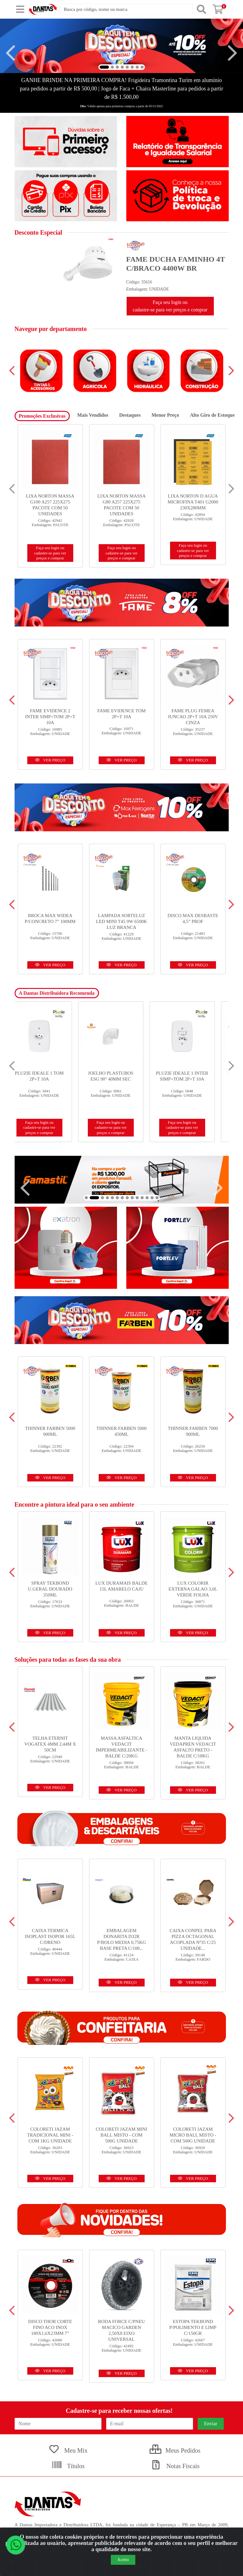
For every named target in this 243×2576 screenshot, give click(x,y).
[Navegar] (10, 53)
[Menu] (20, 9)
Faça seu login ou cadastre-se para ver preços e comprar (170, 306)
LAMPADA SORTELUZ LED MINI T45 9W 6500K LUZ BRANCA (121, 921)
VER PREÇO (50, 760)
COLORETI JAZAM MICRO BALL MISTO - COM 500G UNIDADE (192, 2135)
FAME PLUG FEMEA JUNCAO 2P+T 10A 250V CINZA (193, 716)
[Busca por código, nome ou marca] (126, 9)
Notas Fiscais (175, 2466)
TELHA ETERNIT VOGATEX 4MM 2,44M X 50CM (50, 1744)
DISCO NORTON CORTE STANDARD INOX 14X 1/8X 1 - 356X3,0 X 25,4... (50, 502)
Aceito (123, 2559)
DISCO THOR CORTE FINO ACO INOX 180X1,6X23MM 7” (50, 2327)
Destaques (130, 415)
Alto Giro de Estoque (212, 415)
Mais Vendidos (92, 415)
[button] (104, 67)
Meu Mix (68, 2450)
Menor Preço (165, 415)
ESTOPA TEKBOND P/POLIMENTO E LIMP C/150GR (192, 2327)
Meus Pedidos (175, 2450)
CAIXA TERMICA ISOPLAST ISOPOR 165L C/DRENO (50, 1936)
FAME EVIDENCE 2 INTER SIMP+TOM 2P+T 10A (50, 716)
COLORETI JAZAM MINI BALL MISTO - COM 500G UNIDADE (121, 2135)
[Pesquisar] (201, 9)
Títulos (67, 2466)
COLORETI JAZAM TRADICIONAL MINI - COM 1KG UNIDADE (50, 2135)
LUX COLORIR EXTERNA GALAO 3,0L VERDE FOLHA (193, 1589)
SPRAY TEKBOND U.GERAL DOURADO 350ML (50, 1589)
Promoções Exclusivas (42, 416)
